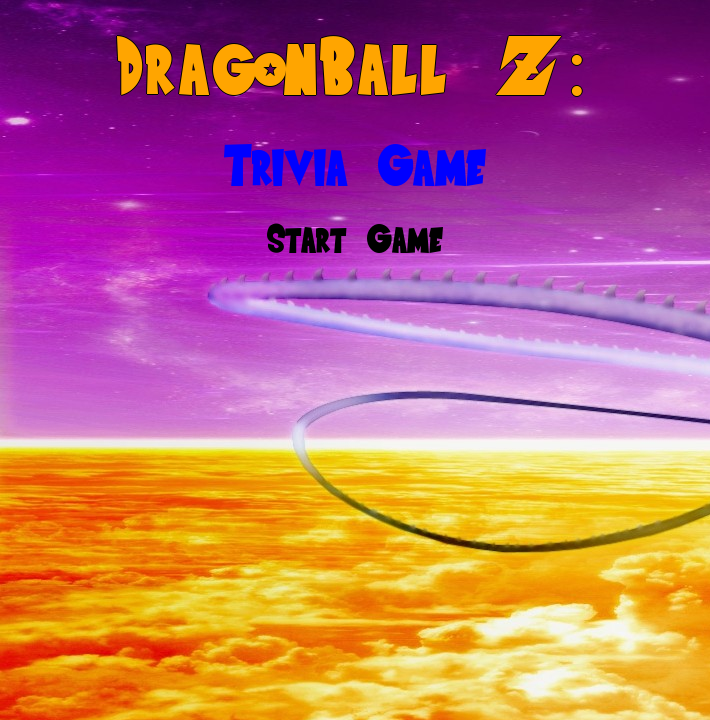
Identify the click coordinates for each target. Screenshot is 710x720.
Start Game (355, 238)
